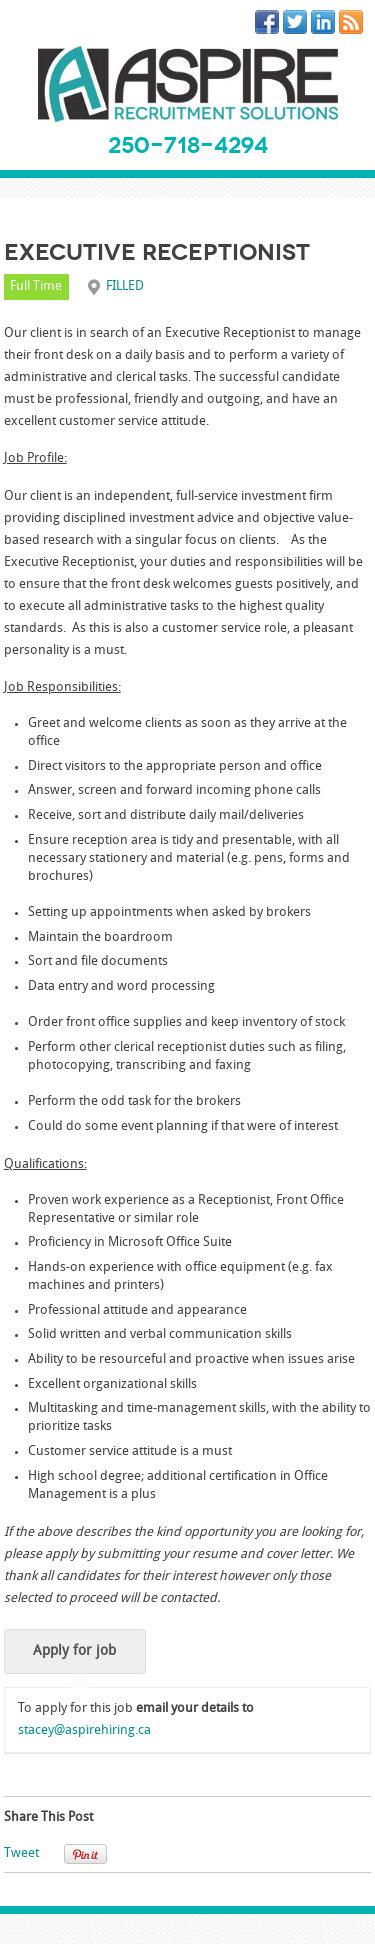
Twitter (299, 26)
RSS (355, 26)
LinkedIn (327, 26)
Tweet (21, 1853)
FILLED (125, 286)
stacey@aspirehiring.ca (84, 1730)
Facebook (271, 26)
